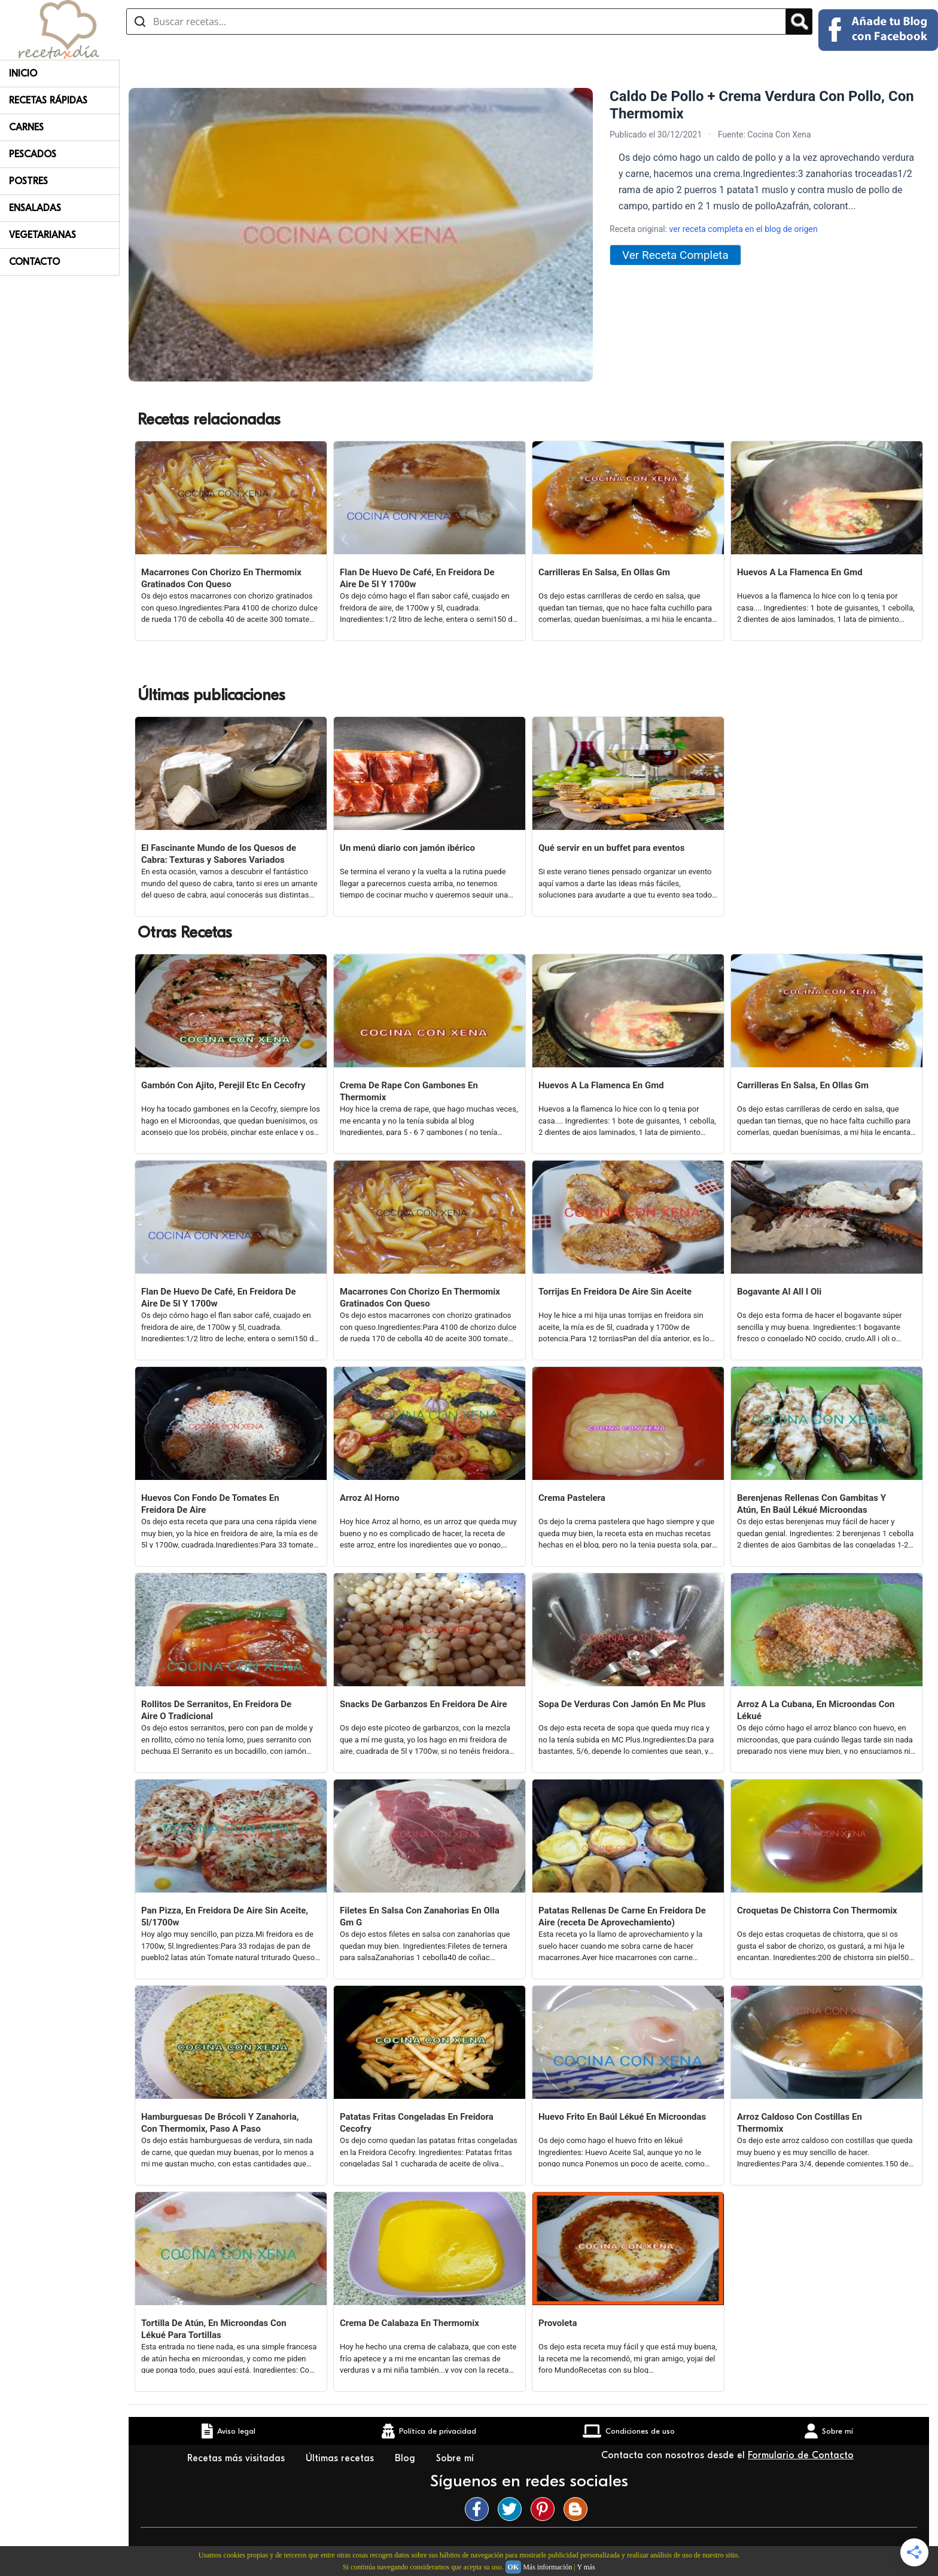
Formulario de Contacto (801, 2455)
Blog (406, 2458)
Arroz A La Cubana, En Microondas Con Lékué (815, 1710)
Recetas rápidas (48, 100)
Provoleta (557, 2323)
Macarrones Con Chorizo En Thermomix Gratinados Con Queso (221, 578)
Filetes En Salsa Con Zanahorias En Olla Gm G (420, 1916)
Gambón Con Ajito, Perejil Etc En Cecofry (223, 1085)
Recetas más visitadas (237, 2458)
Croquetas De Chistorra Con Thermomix (817, 1910)
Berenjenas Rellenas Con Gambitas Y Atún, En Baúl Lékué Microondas (811, 1504)
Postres (28, 181)
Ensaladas (35, 208)
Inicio (23, 73)
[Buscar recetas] (456, 21)
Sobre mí (456, 2458)
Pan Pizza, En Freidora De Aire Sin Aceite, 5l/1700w (224, 1916)
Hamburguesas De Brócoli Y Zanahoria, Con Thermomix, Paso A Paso (220, 2122)
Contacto (34, 262)
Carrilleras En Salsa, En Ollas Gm (604, 572)
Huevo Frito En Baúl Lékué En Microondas (622, 2116)
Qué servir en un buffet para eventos (611, 848)
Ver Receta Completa (675, 255)
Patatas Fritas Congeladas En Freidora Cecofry (417, 2122)
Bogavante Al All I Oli (779, 1291)
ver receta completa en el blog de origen (743, 229)
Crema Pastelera (571, 1498)
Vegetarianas (42, 235)
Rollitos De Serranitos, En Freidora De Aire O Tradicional (216, 1710)
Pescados (32, 154)
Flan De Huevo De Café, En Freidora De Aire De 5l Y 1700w (417, 578)
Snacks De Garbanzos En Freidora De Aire (423, 1704)
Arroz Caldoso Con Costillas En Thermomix (799, 2122)
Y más (586, 2567)
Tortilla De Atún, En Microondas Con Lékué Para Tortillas (214, 2329)
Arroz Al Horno (370, 1498)
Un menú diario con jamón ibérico (407, 848)
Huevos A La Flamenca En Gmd (800, 572)
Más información (547, 2567)
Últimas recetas (341, 2458)
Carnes (26, 127)
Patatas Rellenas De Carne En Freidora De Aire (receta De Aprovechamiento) (622, 1916)
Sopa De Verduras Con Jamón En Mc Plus (621, 1704)
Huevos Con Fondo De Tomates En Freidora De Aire (210, 1504)
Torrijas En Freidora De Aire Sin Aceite (615, 1291)
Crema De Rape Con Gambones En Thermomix (409, 1091)
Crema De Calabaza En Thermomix (409, 2323)
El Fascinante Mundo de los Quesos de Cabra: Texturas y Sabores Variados (218, 854)
